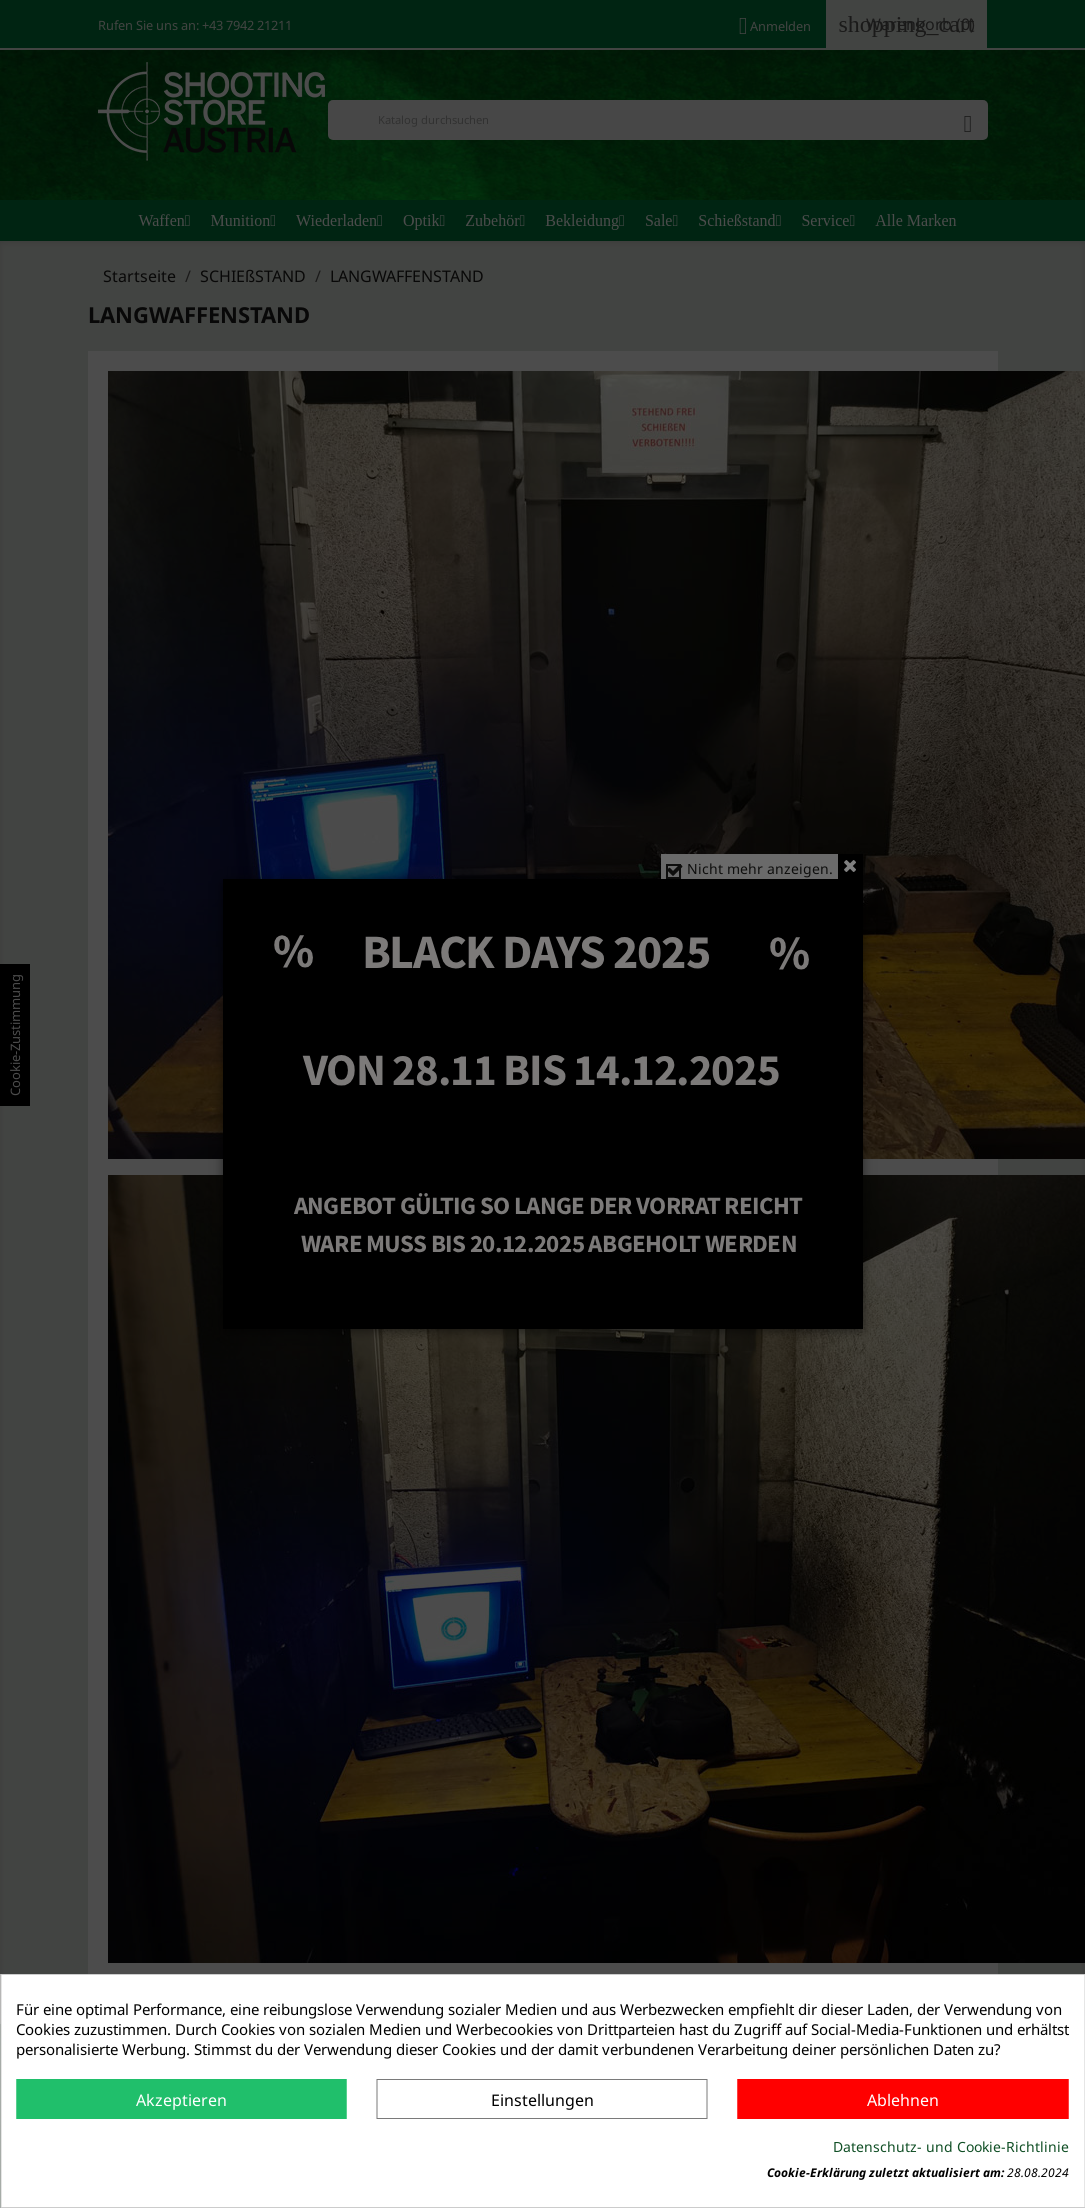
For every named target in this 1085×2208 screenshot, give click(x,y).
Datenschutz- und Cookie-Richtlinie (951, 2146)
